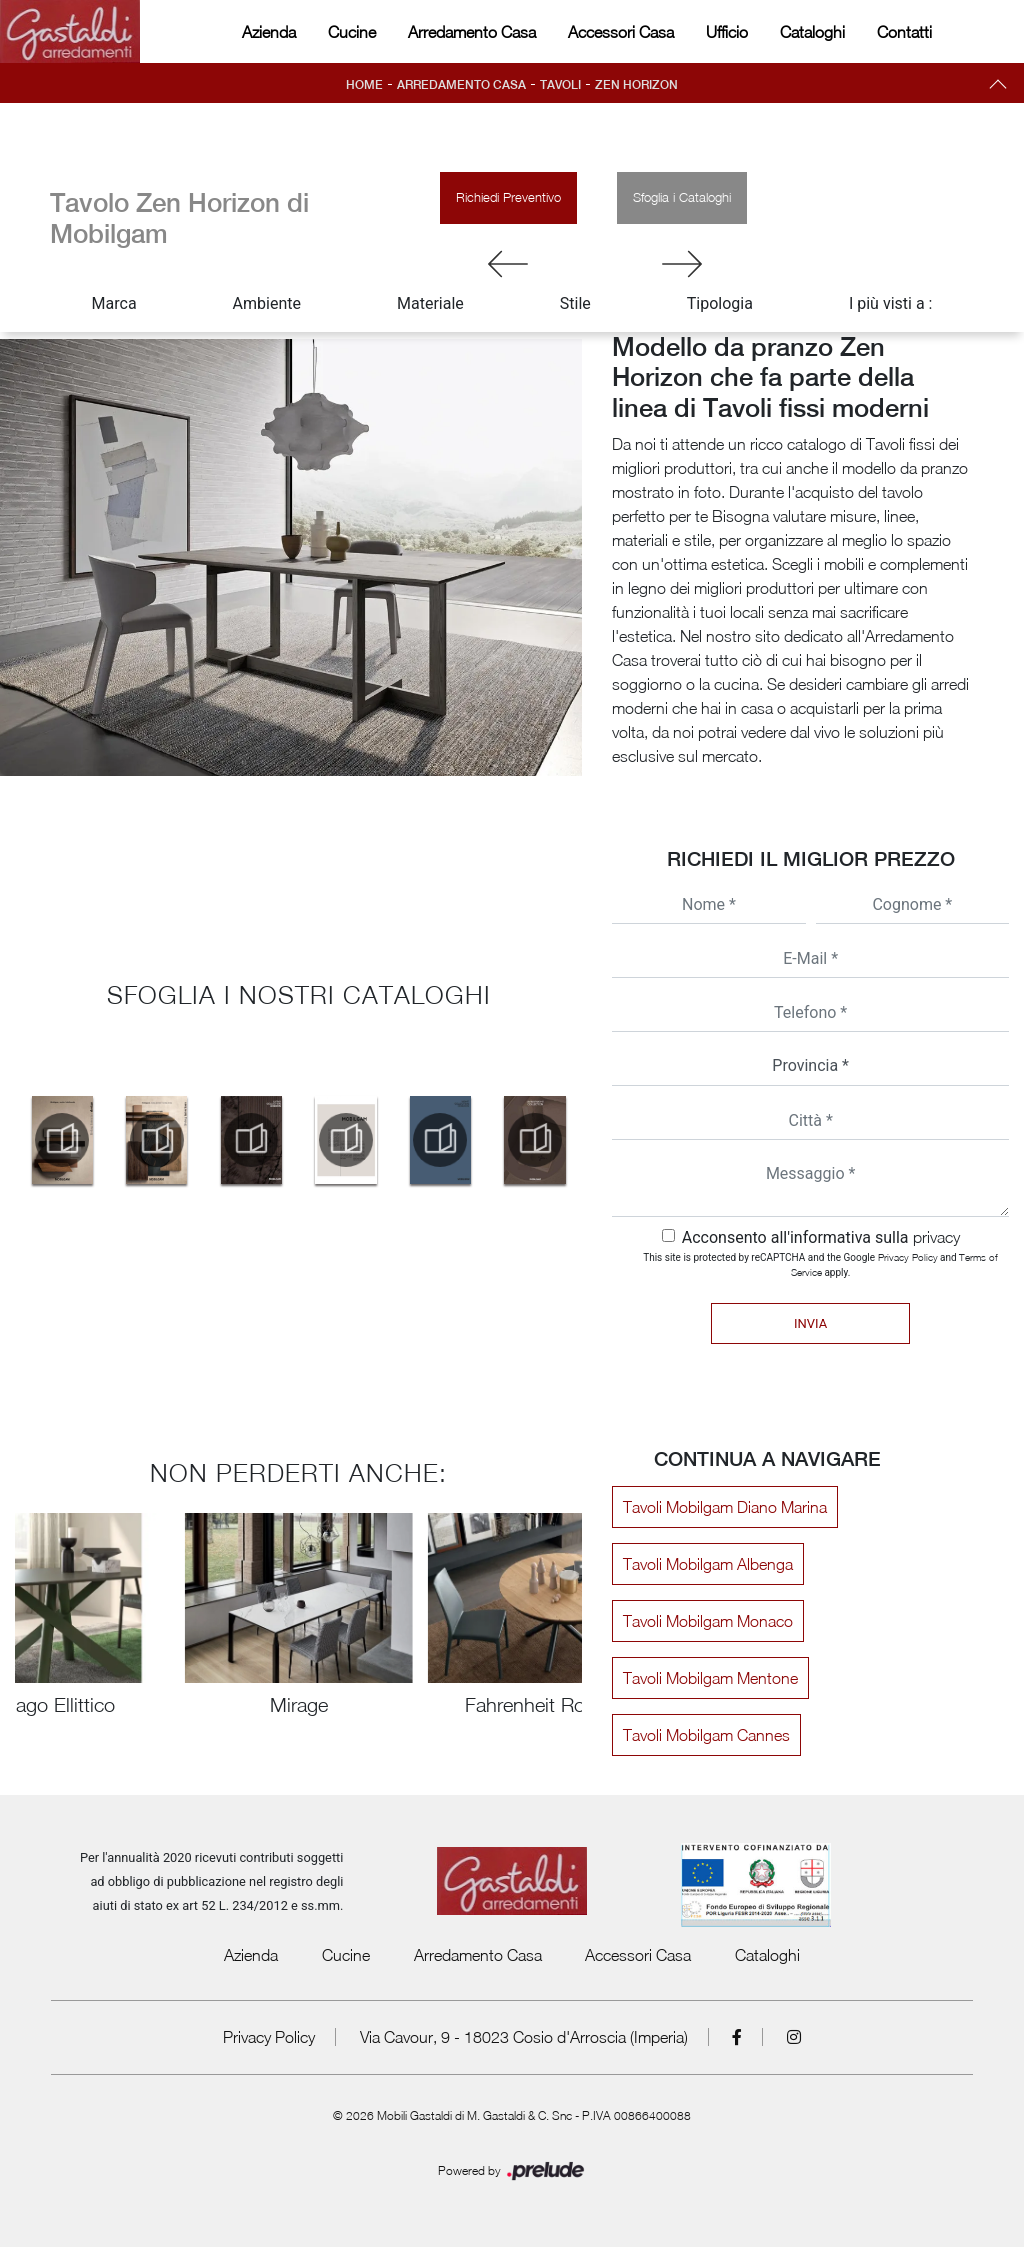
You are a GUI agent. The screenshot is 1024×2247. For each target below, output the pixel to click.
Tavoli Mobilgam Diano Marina (725, 1507)
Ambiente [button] (267, 303)
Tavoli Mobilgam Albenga (708, 1564)
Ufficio (727, 32)
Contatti (904, 32)
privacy (936, 1237)
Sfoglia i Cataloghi (682, 197)
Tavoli (560, 85)
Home (364, 85)
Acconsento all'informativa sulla (821, 1237)
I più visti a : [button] (891, 303)
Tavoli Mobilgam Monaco (708, 1621)
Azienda (269, 32)
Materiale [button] (430, 303)
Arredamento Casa (472, 32)
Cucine (352, 32)
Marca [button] (114, 303)
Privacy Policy (908, 1257)
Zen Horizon (636, 85)
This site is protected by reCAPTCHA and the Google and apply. (820, 1264)
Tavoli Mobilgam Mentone (710, 1678)
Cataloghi (812, 32)
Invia (810, 1323)
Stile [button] (575, 303)
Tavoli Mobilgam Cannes (706, 1735)
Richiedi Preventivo (508, 197)
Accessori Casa (621, 32)
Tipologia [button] (720, 303)
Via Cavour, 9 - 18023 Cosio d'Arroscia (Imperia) (524, 2037)
